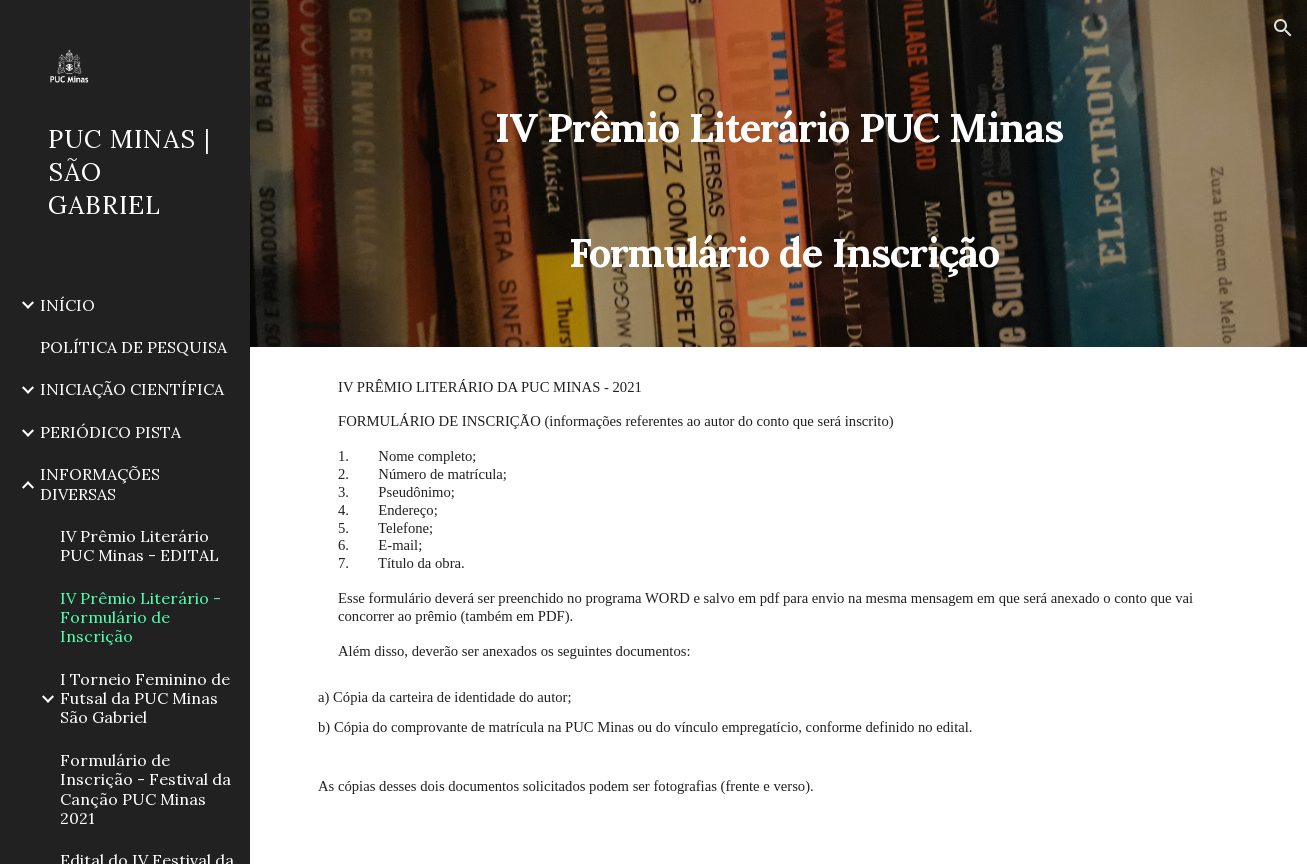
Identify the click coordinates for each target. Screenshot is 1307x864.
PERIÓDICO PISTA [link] (110, 432)
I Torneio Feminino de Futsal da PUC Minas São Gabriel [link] (145, 698)
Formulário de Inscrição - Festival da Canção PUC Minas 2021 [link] (145, 789)
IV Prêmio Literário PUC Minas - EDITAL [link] (139, 545)
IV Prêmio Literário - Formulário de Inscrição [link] (140, 617)
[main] (778, 173)
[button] (1283, 28)
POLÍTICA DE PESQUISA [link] (133, 347)
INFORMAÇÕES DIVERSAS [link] (100, 483)
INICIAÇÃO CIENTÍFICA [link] (132, 389)
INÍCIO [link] (67, 305)
